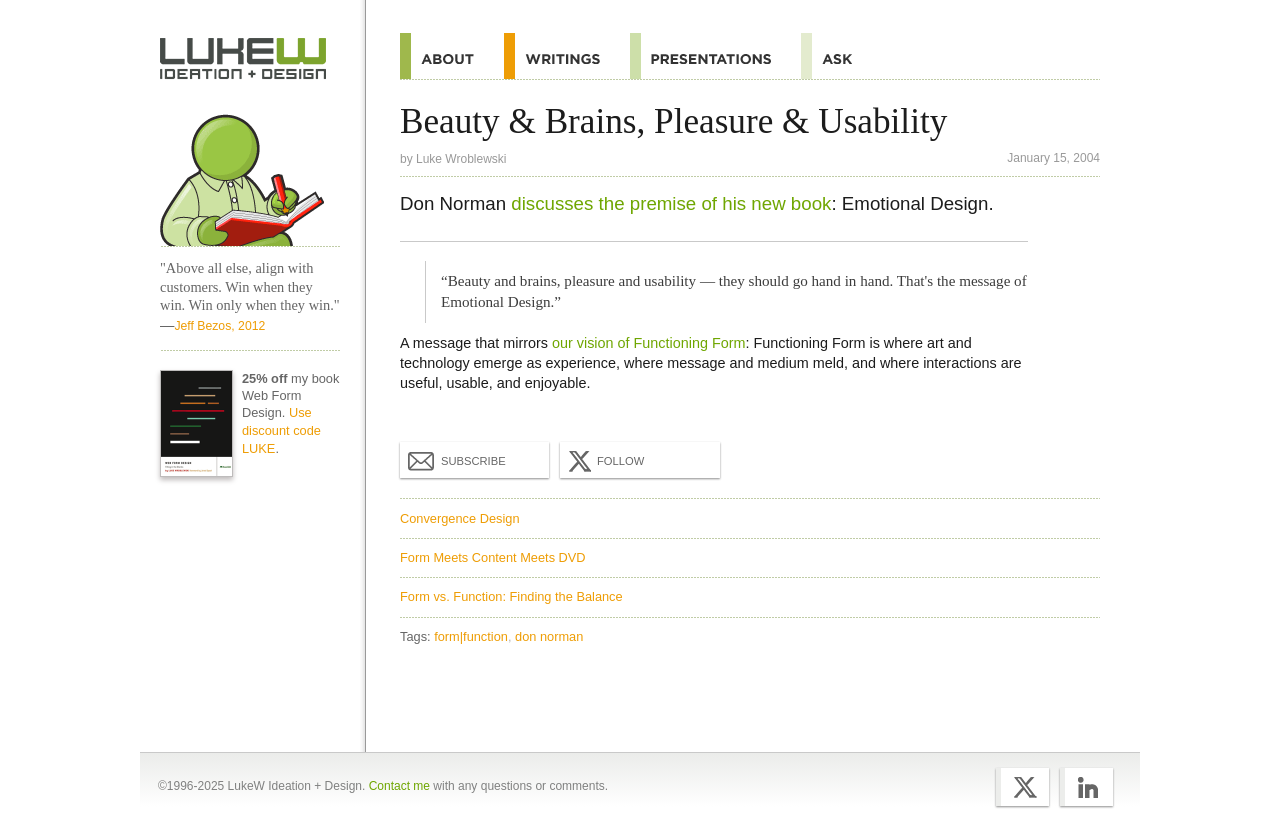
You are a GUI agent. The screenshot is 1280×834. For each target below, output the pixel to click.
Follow (604, 461)
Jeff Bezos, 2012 (219, 326)
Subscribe (457, 460)
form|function (471, 636)
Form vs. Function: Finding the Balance (511, 596)
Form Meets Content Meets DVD (493, 557)
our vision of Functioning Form (649, 343)
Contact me (399, 786)
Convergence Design (460, 518)
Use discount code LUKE (281, 430)
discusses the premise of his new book (671, 203)
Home (243, 59)
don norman (549, 636)
